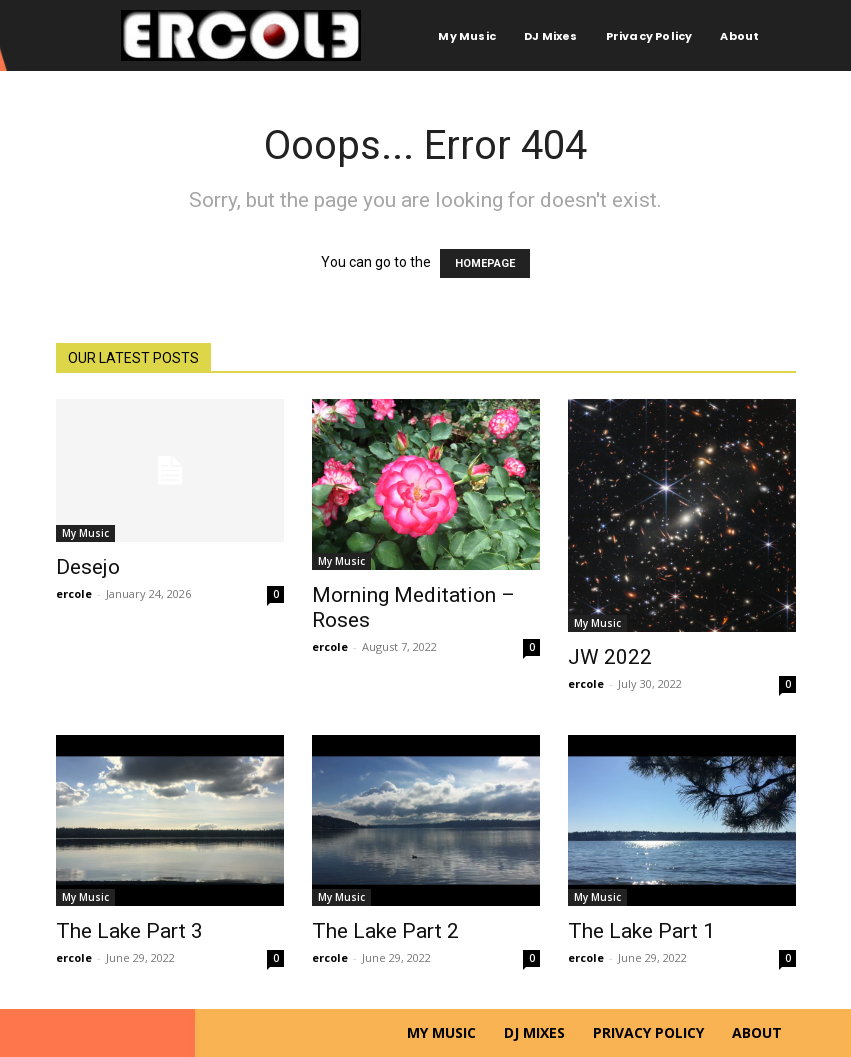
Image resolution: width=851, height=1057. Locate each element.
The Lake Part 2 (385, 931)
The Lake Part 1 (641, 931)
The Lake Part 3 (129, 931)
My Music (85, 533)
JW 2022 (610, 657)
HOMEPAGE (485, 263)
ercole (74, 593)
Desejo (88, 567)
